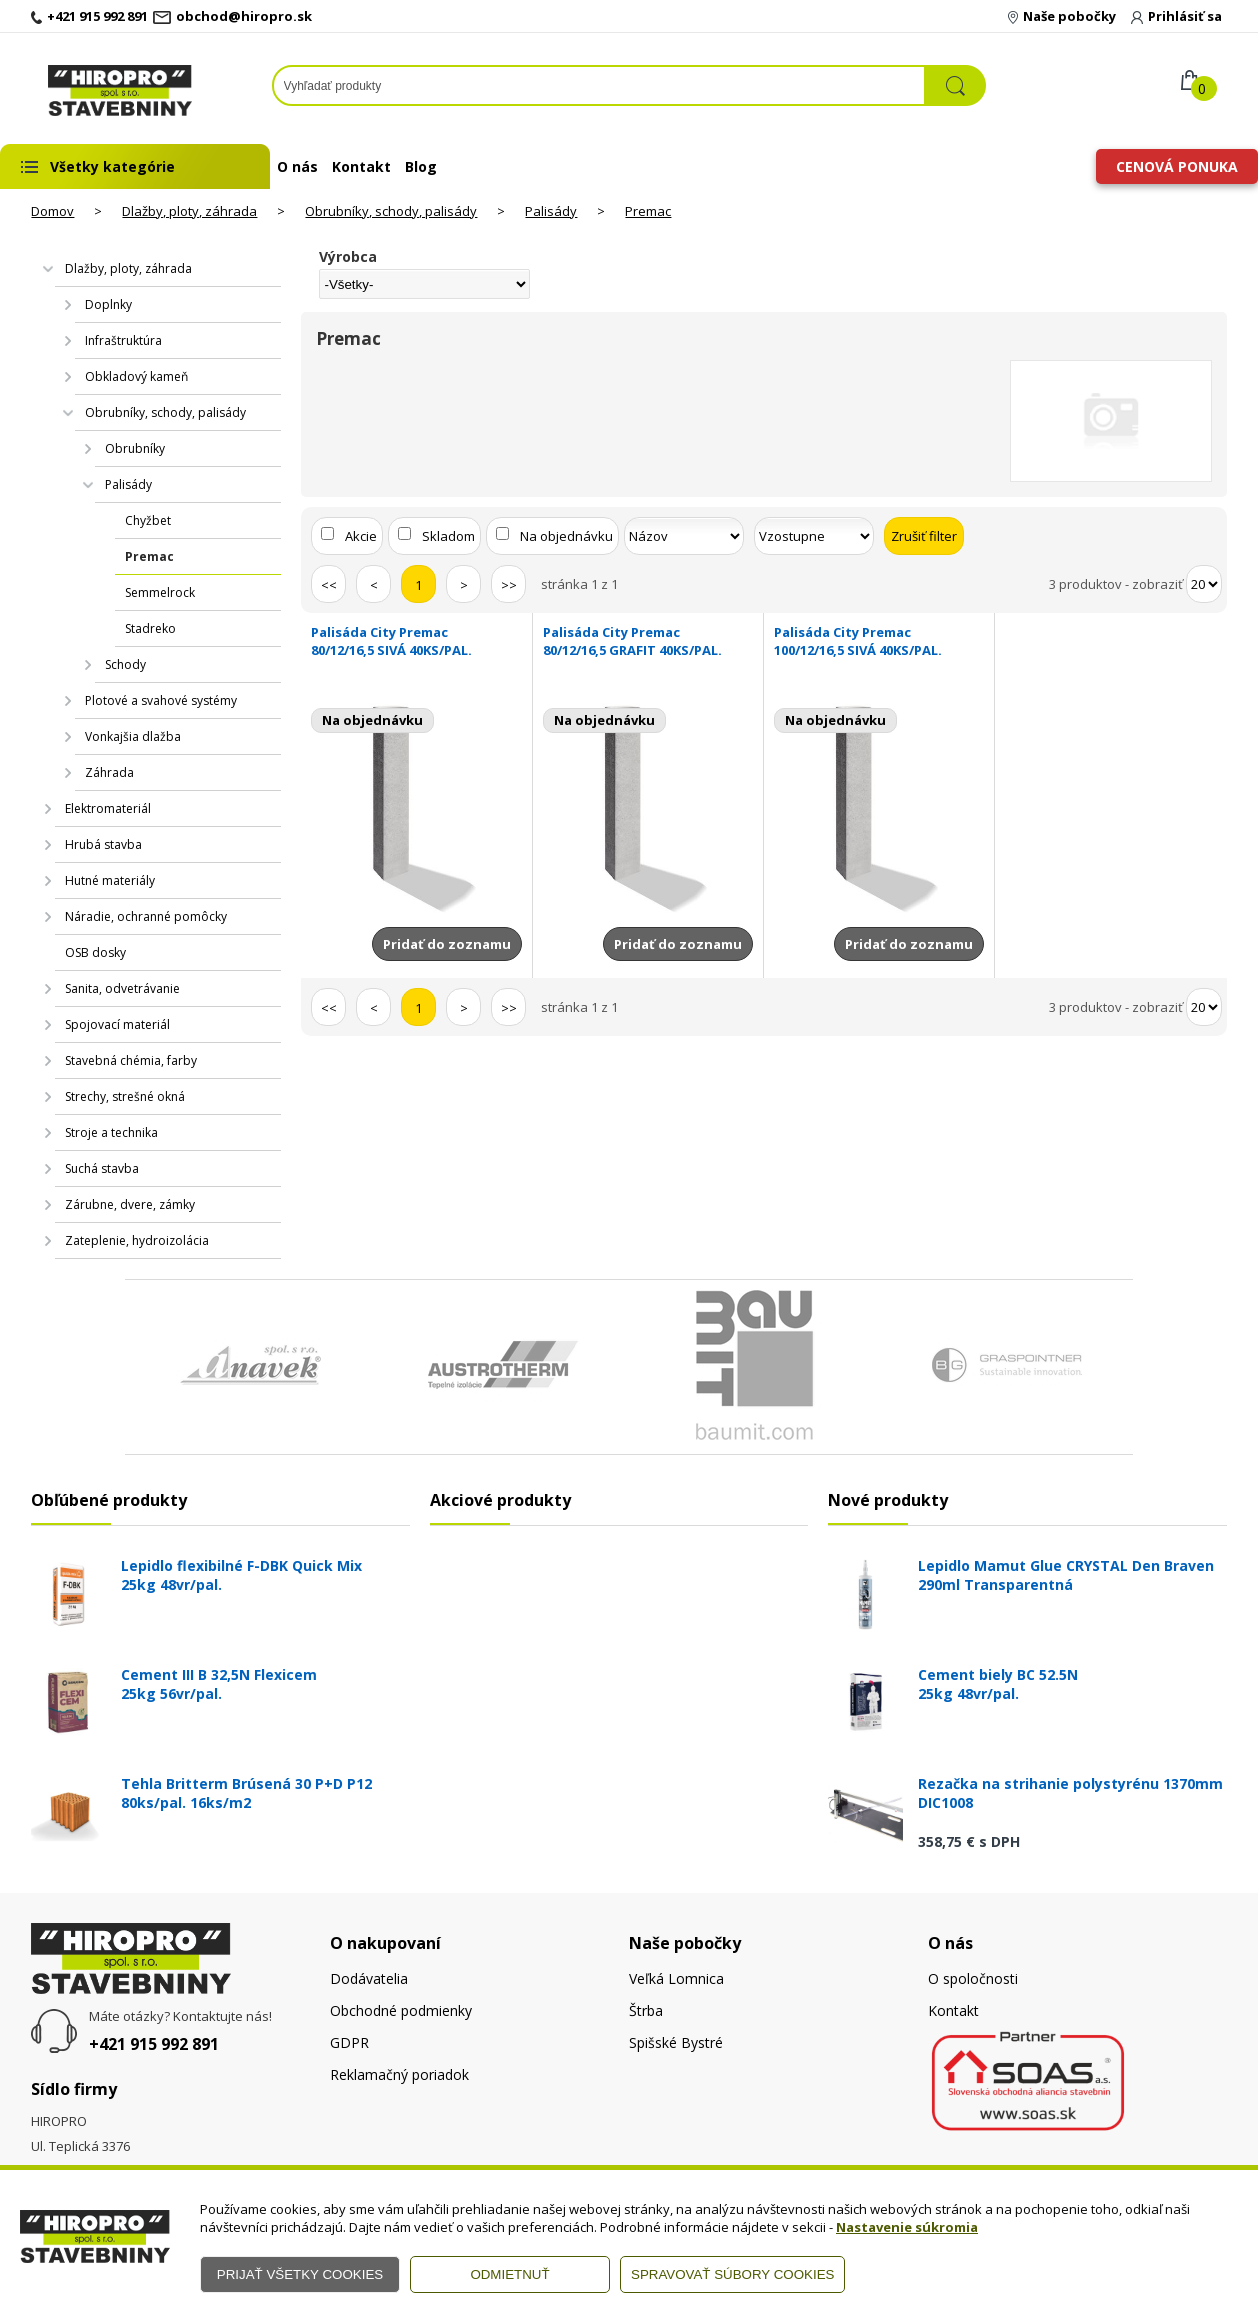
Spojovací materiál (117, 1024)
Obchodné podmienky (401, 2010)
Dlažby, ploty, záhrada (189, 211)
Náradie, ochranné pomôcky (146, 916)
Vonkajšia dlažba (133, 736)
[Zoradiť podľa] (684, 536)
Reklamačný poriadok (399, 2074)
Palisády (551, 211)
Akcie (361, 536)
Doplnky (108, 304)
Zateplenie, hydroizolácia (137, 1240)
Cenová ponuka (1177, 166)
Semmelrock (160, 592)
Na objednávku (566, 536)
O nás (297, 166)
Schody (125, 664)
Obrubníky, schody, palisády (391, 211)
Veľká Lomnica (676, 1978)
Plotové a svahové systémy (161, 700)
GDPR (349, 2042)
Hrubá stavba (103, 844)
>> (509, 585)
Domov (52, 211)
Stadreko (150, 628)
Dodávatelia (369, 1978)
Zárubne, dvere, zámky (130, 1204)
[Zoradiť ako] (814, 536)
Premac (648, 211)
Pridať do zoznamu (447, 944)
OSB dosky (95, 952)
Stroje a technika (111, 1132)
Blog (421, 166)
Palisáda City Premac (416, 641)
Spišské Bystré (676, 2042)
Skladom (448, 536)
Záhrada (109, 772)
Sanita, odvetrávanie (122, 988)
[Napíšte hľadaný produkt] (599, 85)
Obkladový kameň (136, 376)
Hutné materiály (110, 880)
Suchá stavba (102, 1168)
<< (329, 585)
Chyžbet (148, 520)
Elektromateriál (108, 808)
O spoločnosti (973, 1978)
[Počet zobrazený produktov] (1204, 584)
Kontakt (361, 166)
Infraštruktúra (123, 340)
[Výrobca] (424, 284)
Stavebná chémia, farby (131, 1060)
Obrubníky (135, 448)
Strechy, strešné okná (125, 1096)
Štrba (646, 2010)
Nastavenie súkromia (907, 2227)
